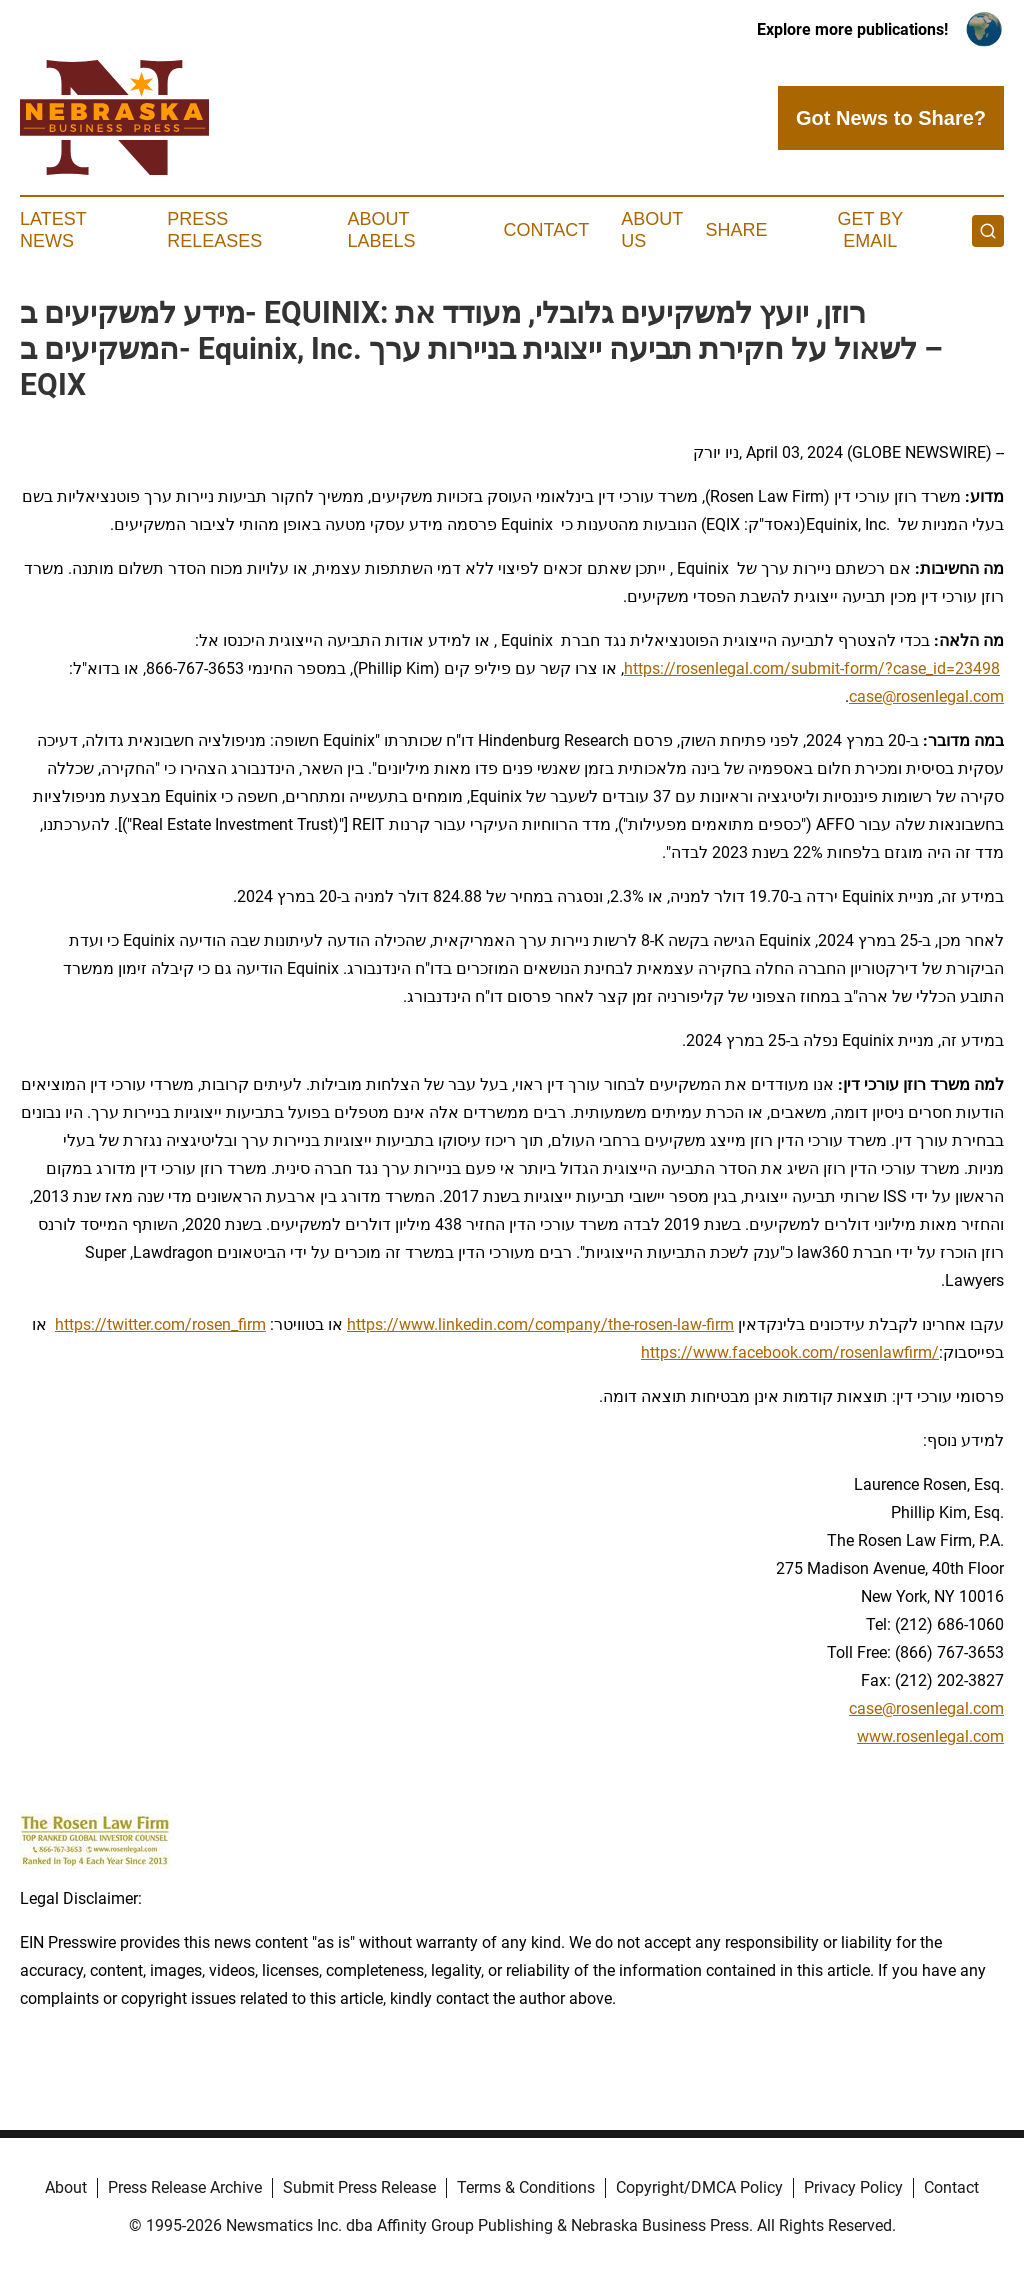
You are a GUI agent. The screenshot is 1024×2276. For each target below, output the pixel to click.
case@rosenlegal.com (926, 696)
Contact (546, 230)
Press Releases (214, 230)
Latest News (53, 230)
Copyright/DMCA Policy (699, 2187)
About (66, 2187)
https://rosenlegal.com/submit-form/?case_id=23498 (812, 668)
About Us (652, 230)
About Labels (382, 230)
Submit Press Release (359, 2187)
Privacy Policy (853, 2187)
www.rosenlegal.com (930, 1736)
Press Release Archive (185, 2187)
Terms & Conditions (526, 2187)
